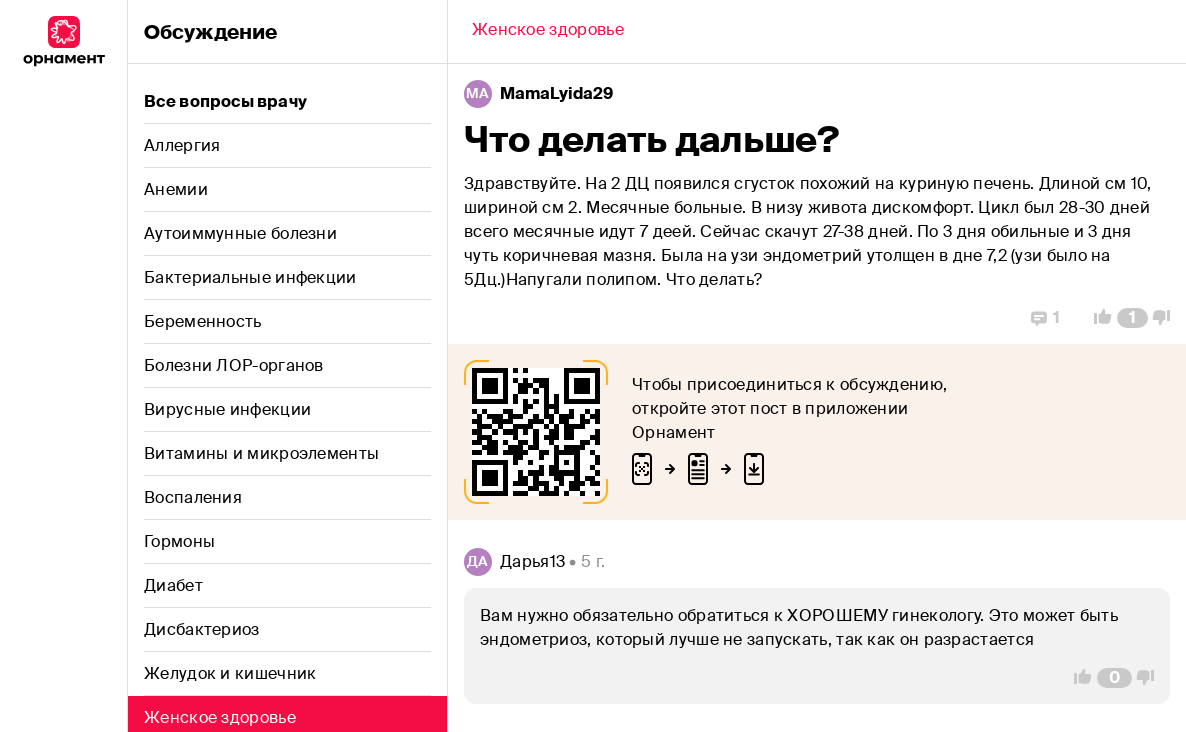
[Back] (548, 32)
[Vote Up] (1097, 318)
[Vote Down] (1167, 318)
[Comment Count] (1132, 318)
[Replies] (1045, 318)
